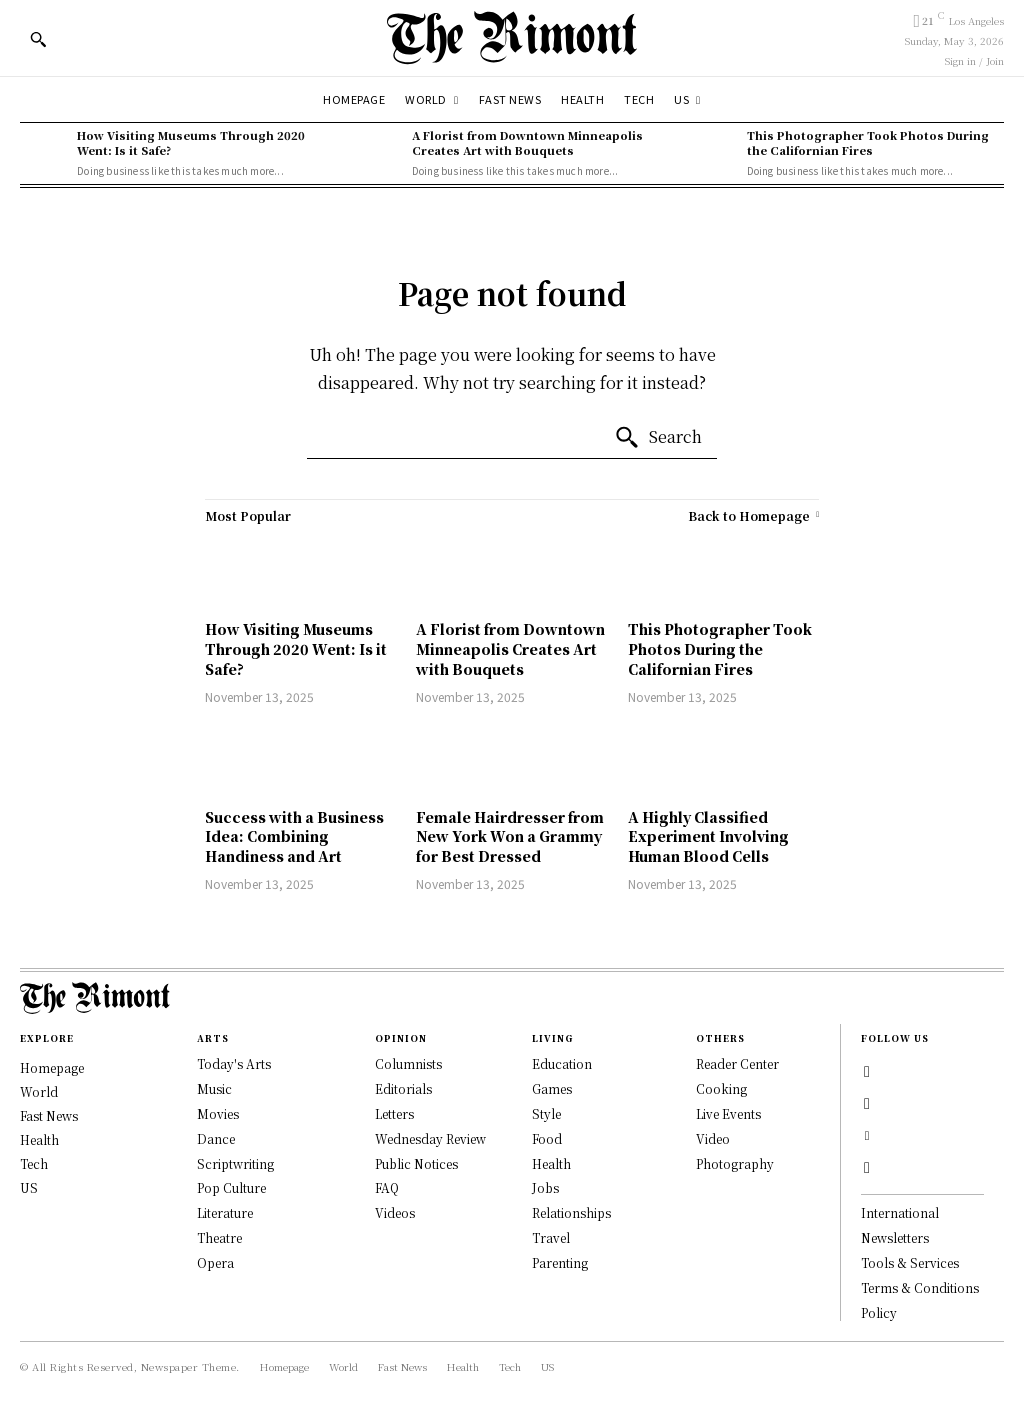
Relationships (571, 1212)
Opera (215, 1262)
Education (562, 1063)
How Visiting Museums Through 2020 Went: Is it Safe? (191, 142)
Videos (395, 1212)
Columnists (408, 1063)
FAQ (387, 1187)
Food (547, 1138)
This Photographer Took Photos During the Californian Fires (868, 142)
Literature (225, 1212)
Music (214, 1088)
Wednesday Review (430, 1138)
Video (713, 1138)
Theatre (219, 1237)
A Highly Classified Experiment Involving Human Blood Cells (708, 836)
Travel (551, 1237)
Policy (879, 1312)
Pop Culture (231, 1187)
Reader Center (737, 1063)
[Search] (658, 438)
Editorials (403, 1088)
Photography (735, 1163)
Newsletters (895, 1237)
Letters (394, 1113)
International (900, 1212)
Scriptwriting (235, 1163)
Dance (216, 1138)
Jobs (545, 1187)
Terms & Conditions (920, 1287)
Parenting (560, 1262)
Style (546, 1113)
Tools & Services (910, 1262)
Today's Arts (234, 1063)
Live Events (728, 1113)
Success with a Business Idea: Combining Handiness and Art (294, 836)
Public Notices (416, 1163)
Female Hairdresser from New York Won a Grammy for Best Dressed (510, 836)
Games (552, 1088)
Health (551, 1163)
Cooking (721, 1088)
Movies (218, 1113)
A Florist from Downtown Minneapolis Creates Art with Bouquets (527, 142)
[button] (38, 39)
